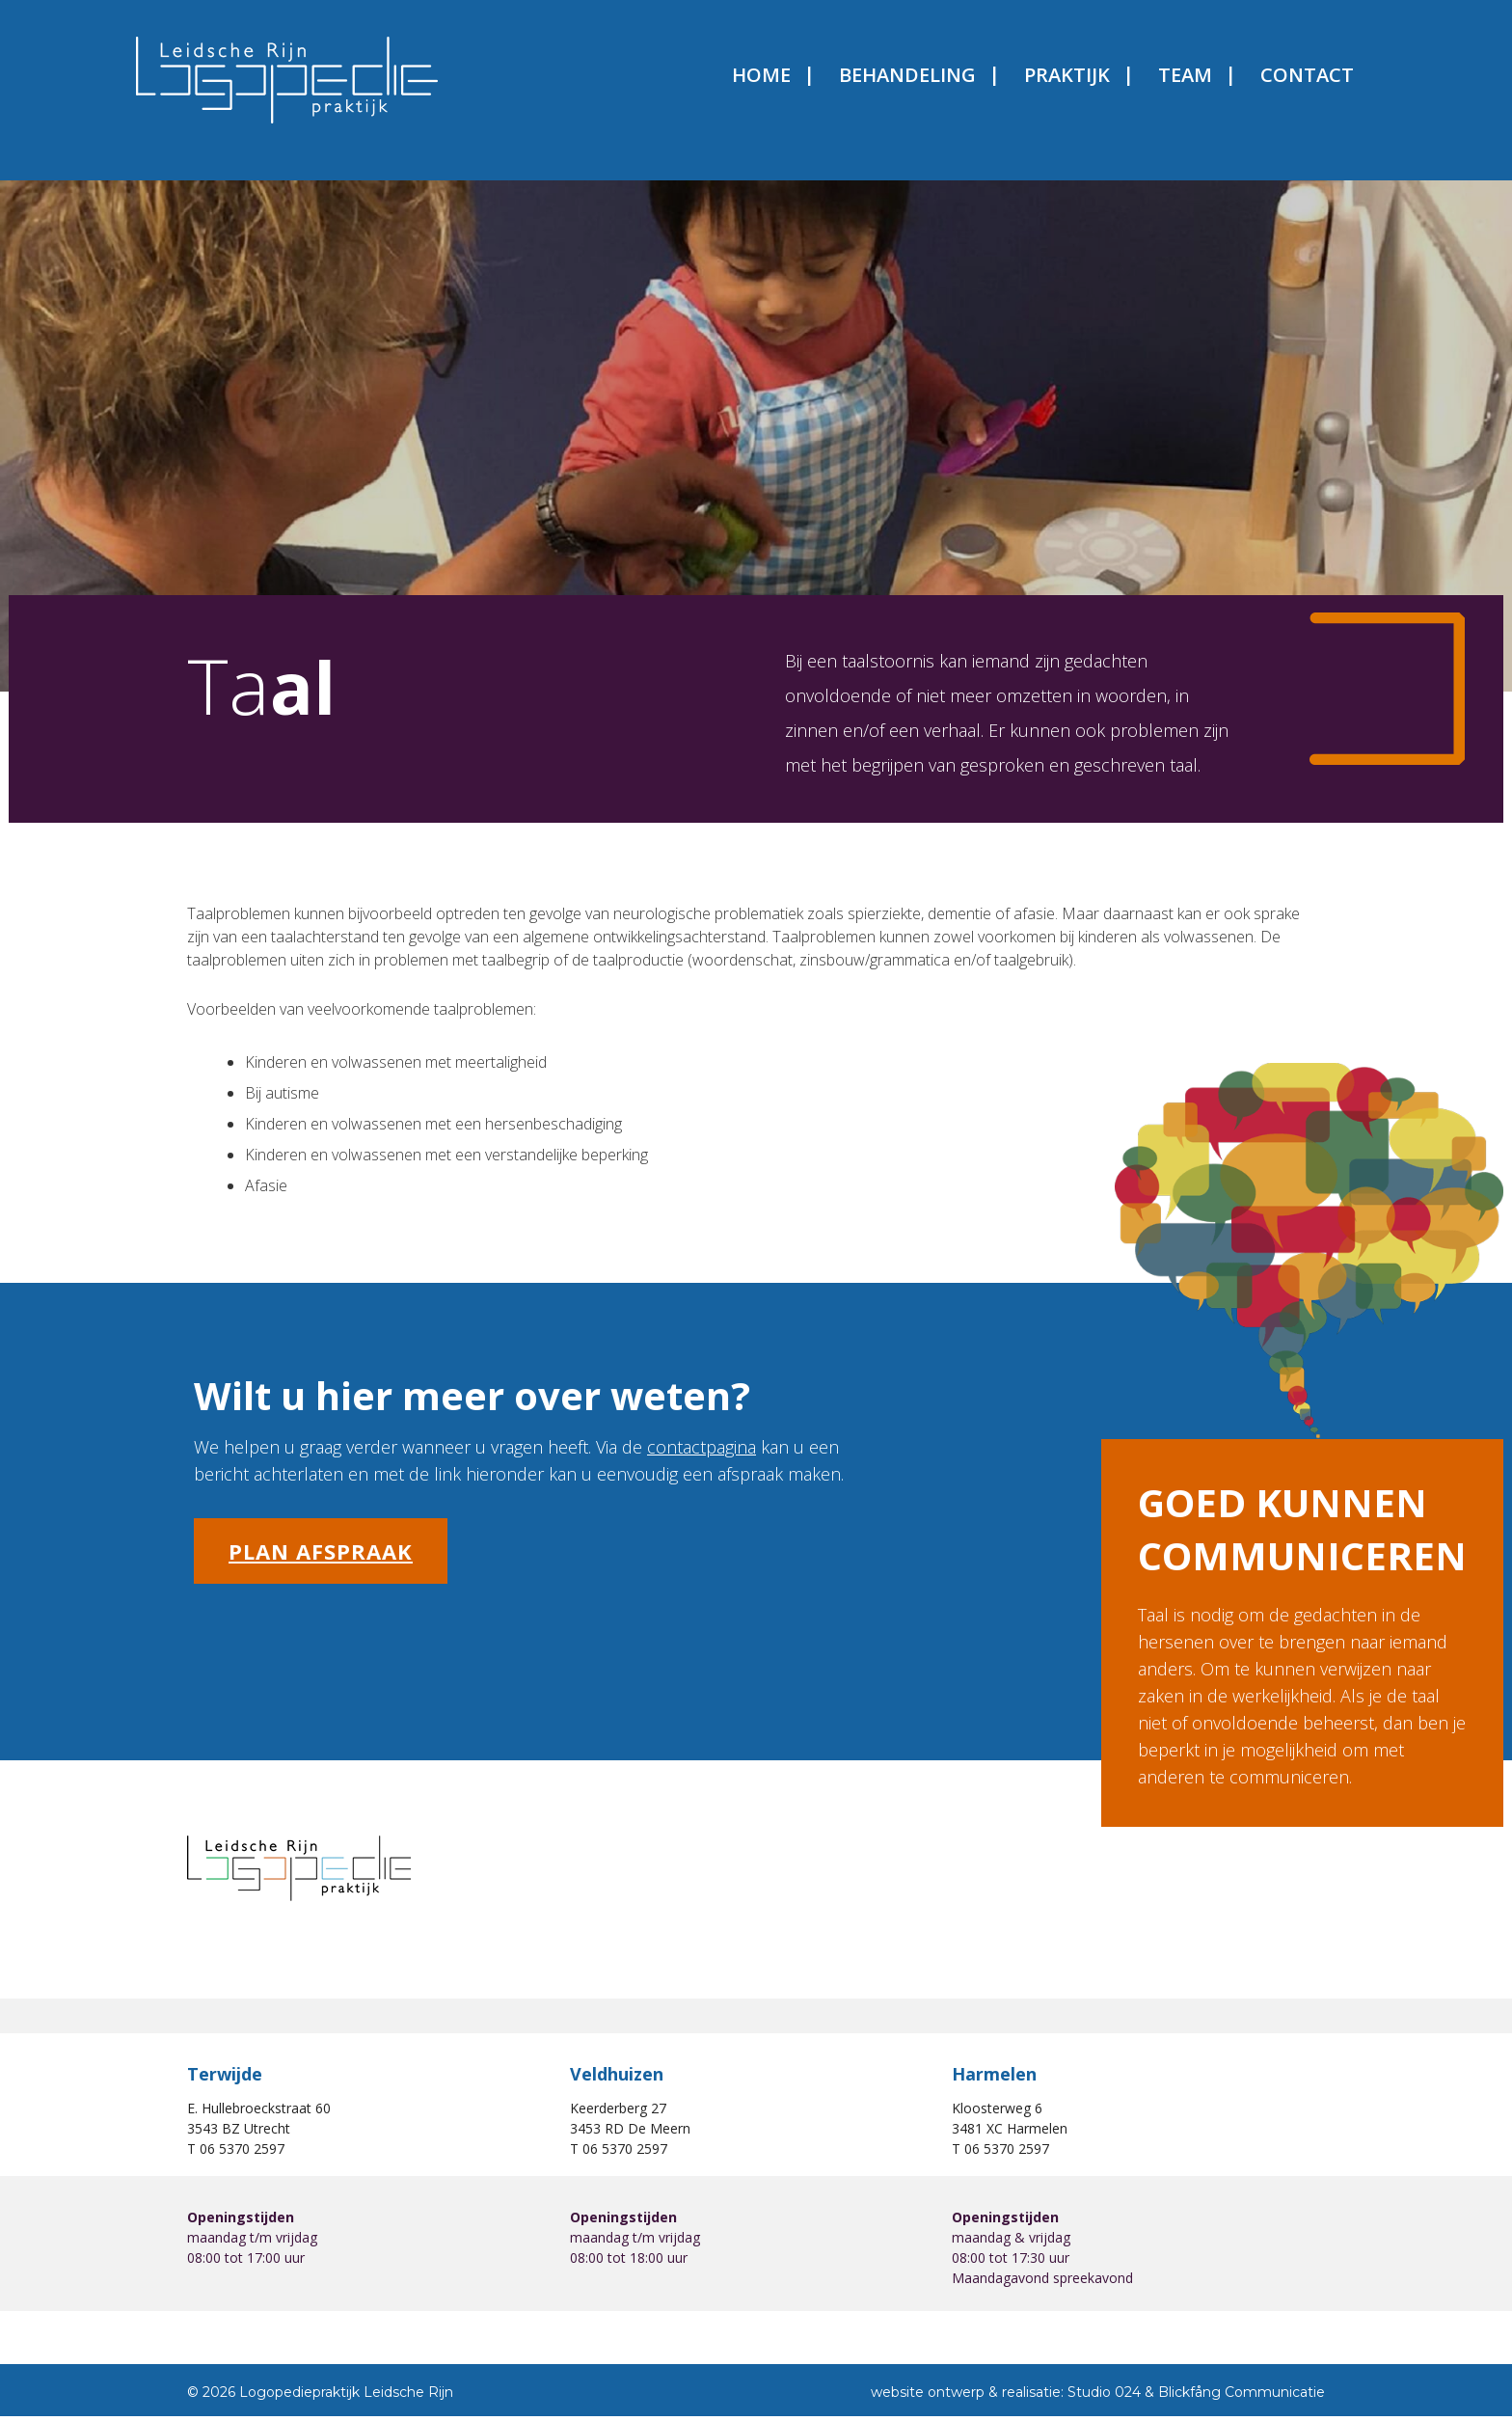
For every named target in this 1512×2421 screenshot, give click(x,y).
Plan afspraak (321, 1564)
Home (708, 83)
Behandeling (854, 83)
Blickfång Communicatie (1241, 2406)
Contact (1254, 83)
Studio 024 (1104, 2406)
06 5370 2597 (242, 2163)
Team (1132, 83)
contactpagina (701, 1460)
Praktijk (1014, 83)
